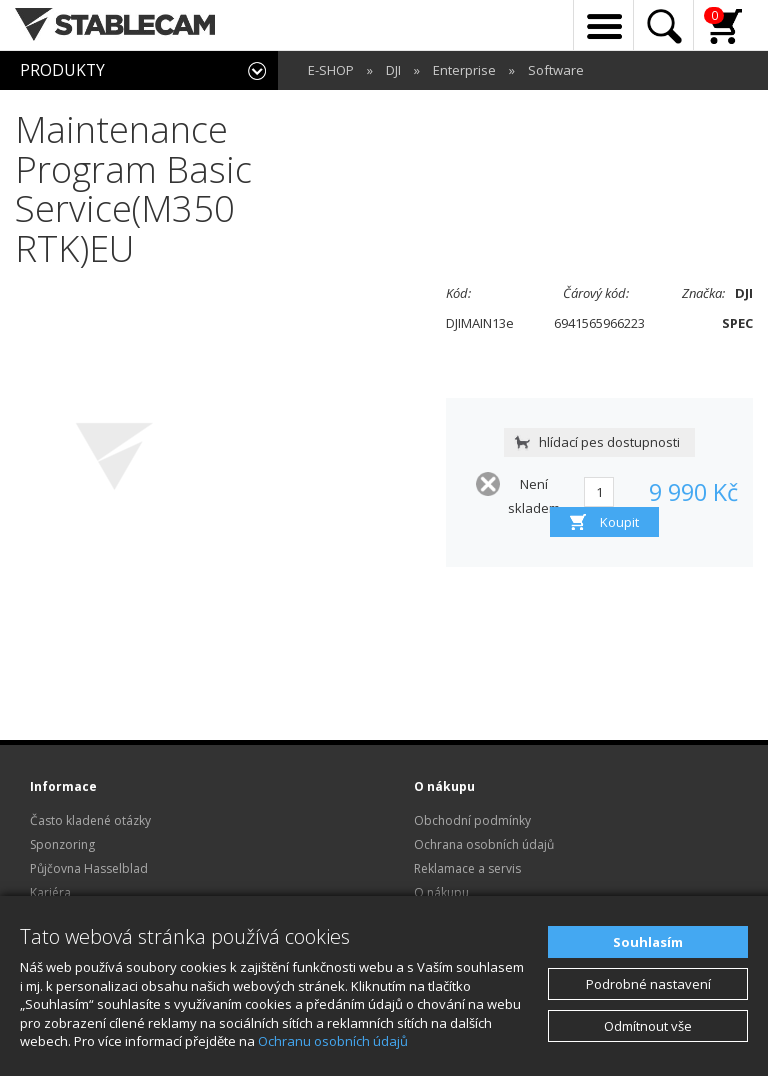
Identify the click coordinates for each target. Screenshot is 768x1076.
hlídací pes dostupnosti (609, 442)
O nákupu (441, 892)
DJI (393, 70)
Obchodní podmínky (472, 820)
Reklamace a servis (467, 868)
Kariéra (50, 892)
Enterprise (464, 70)
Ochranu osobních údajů (333, 1041)
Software (556, 70)
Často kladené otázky (90, 820)
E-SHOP (331, 70)
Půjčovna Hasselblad (89, 868)
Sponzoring (62, 844)
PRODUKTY (62, 70)
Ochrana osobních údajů (484, 844)
